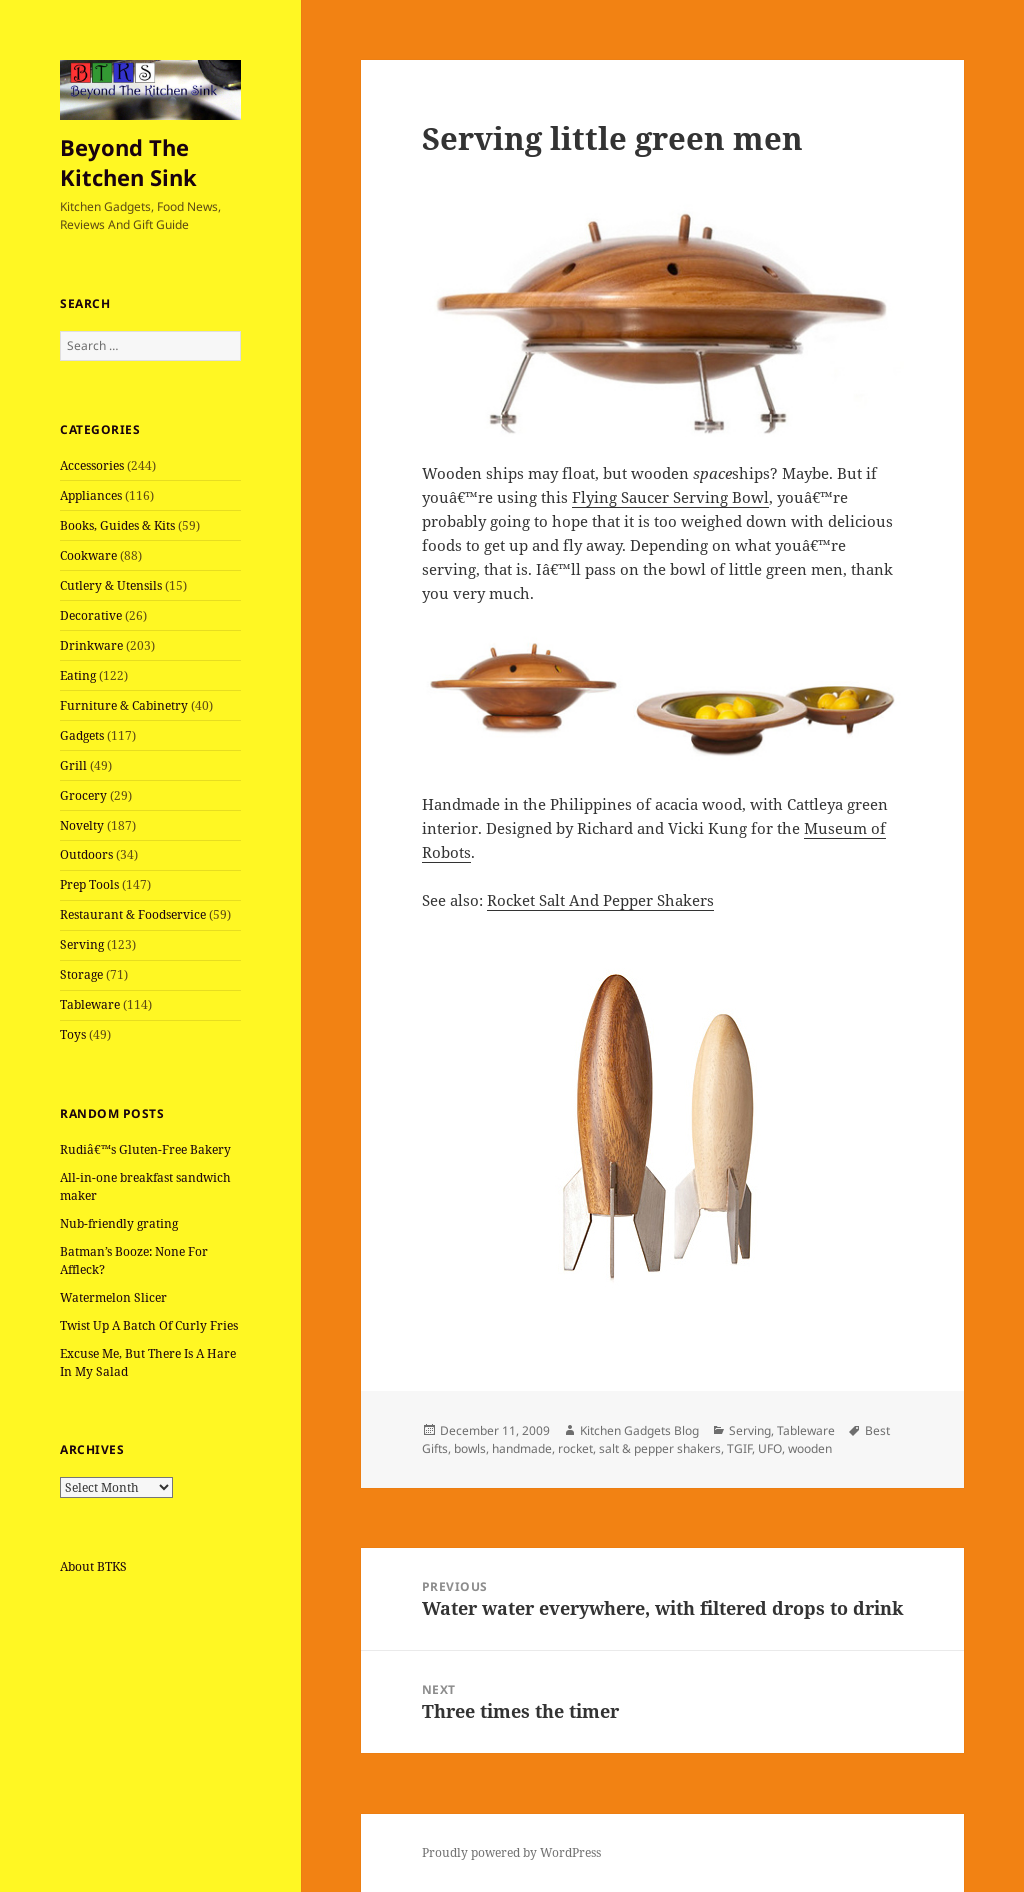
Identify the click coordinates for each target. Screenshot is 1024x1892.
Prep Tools (89, 884)
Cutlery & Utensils (111, 585)
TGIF (739, 1448)
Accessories (92, 465)
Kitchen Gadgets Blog (639, 1430)
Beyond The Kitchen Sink (128, 162)
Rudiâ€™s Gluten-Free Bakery (145, 1149)
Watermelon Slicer (113, 1297)
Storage (81, 974)
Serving (82, 944)
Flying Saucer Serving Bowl (670, 497)
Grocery (83, 795)
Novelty (82, 825)
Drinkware (91, 645)
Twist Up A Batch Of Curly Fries (149, 1325)
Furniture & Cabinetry (124, 705)
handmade (522, 1448)
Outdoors (86, 854)
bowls (470, 1448)
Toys (73, 1034)
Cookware (88, 555)
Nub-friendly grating (119, 1223)
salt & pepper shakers (660, 1448)
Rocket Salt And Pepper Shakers (600, 900)
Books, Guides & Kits (117, 525)
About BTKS (93, 1566)
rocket (575, 1448)
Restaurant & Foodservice (133, 914)
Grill (73, 765)
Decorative (91, 615)
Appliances (91, 495)
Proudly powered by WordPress (511, 1852)
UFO (770, 1448)
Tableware (90, 1004)
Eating (78, 675)
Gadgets (82, 735)
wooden (810, 1448)
